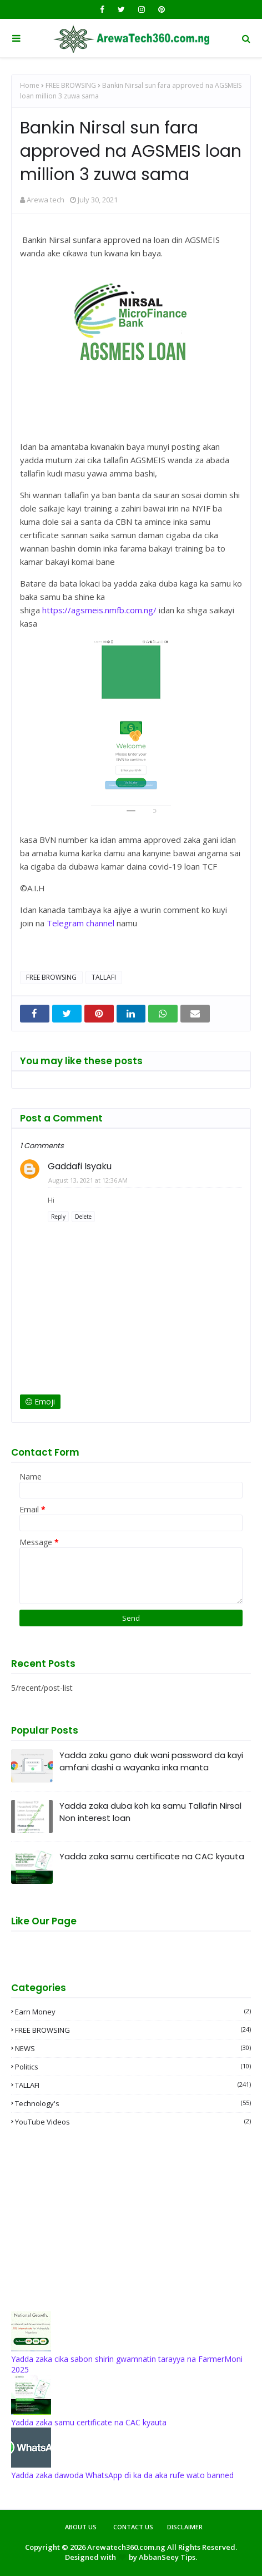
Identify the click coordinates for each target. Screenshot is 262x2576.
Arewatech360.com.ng (126, 2547)
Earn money (133, 2012)
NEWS (133, 2048)
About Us (81, 2527)
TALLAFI (104, 977)
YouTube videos (133, 2122)
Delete (83, 1216)
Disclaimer (185, 2527)
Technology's (133, 2103)
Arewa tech (45, 200)
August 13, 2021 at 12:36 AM (88, 1180)
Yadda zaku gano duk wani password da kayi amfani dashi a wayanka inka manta (151, 1761)
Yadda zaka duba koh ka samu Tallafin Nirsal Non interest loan (150, 1812)
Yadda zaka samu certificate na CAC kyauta (151, 1856)
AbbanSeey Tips (167, 2557)
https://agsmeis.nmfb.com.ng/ (99, 610)
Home (29, 85)
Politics (133, 2067)
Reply (58, 1216)
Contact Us (133, 2527)
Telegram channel (80, 923)
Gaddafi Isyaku (80, 1166)
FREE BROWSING (71, 85)
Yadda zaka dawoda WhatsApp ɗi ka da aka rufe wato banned (122, 2475)
